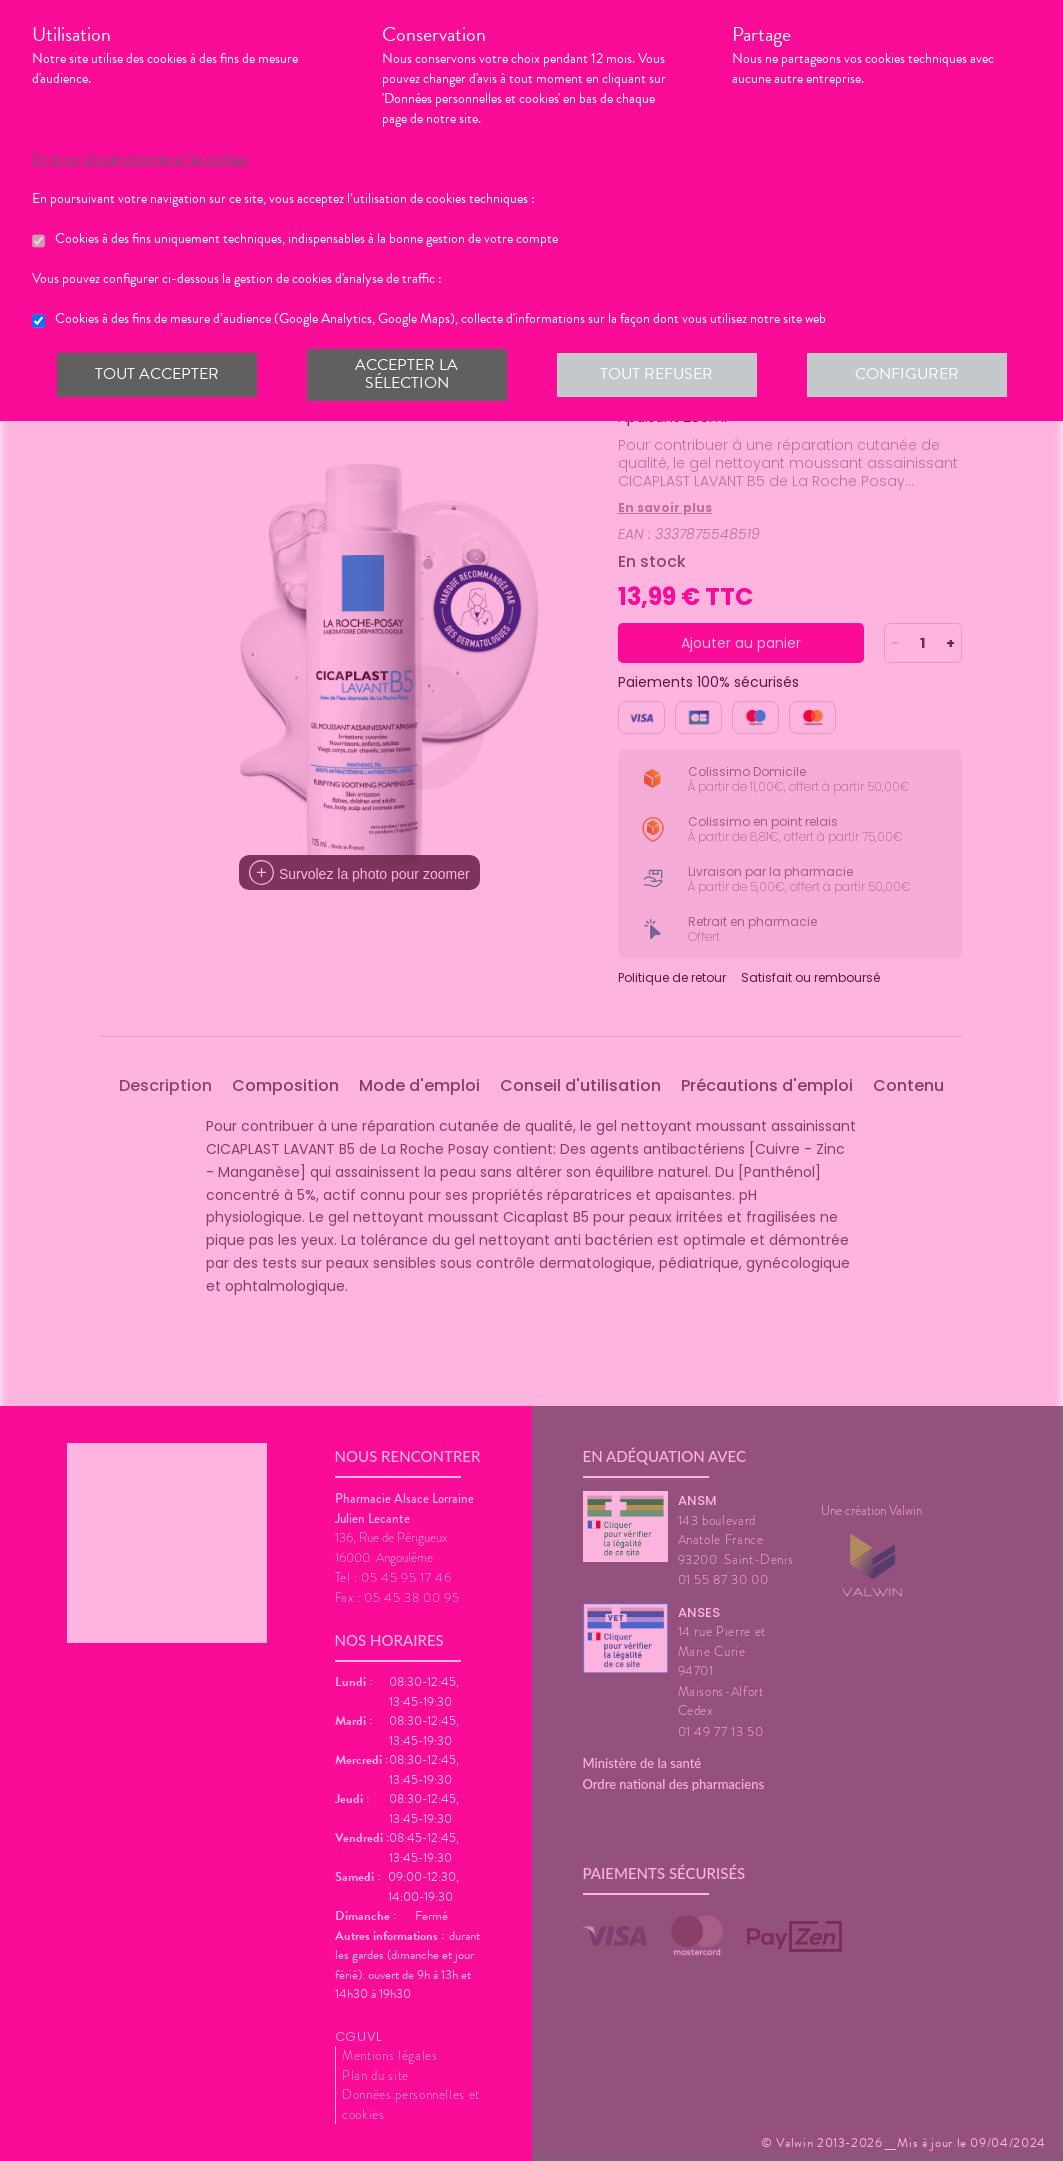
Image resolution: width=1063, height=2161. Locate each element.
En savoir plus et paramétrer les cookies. (140, 159)
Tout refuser (656, 374)
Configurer (907, 374)
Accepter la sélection (406, 374)
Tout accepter (157, 374)
